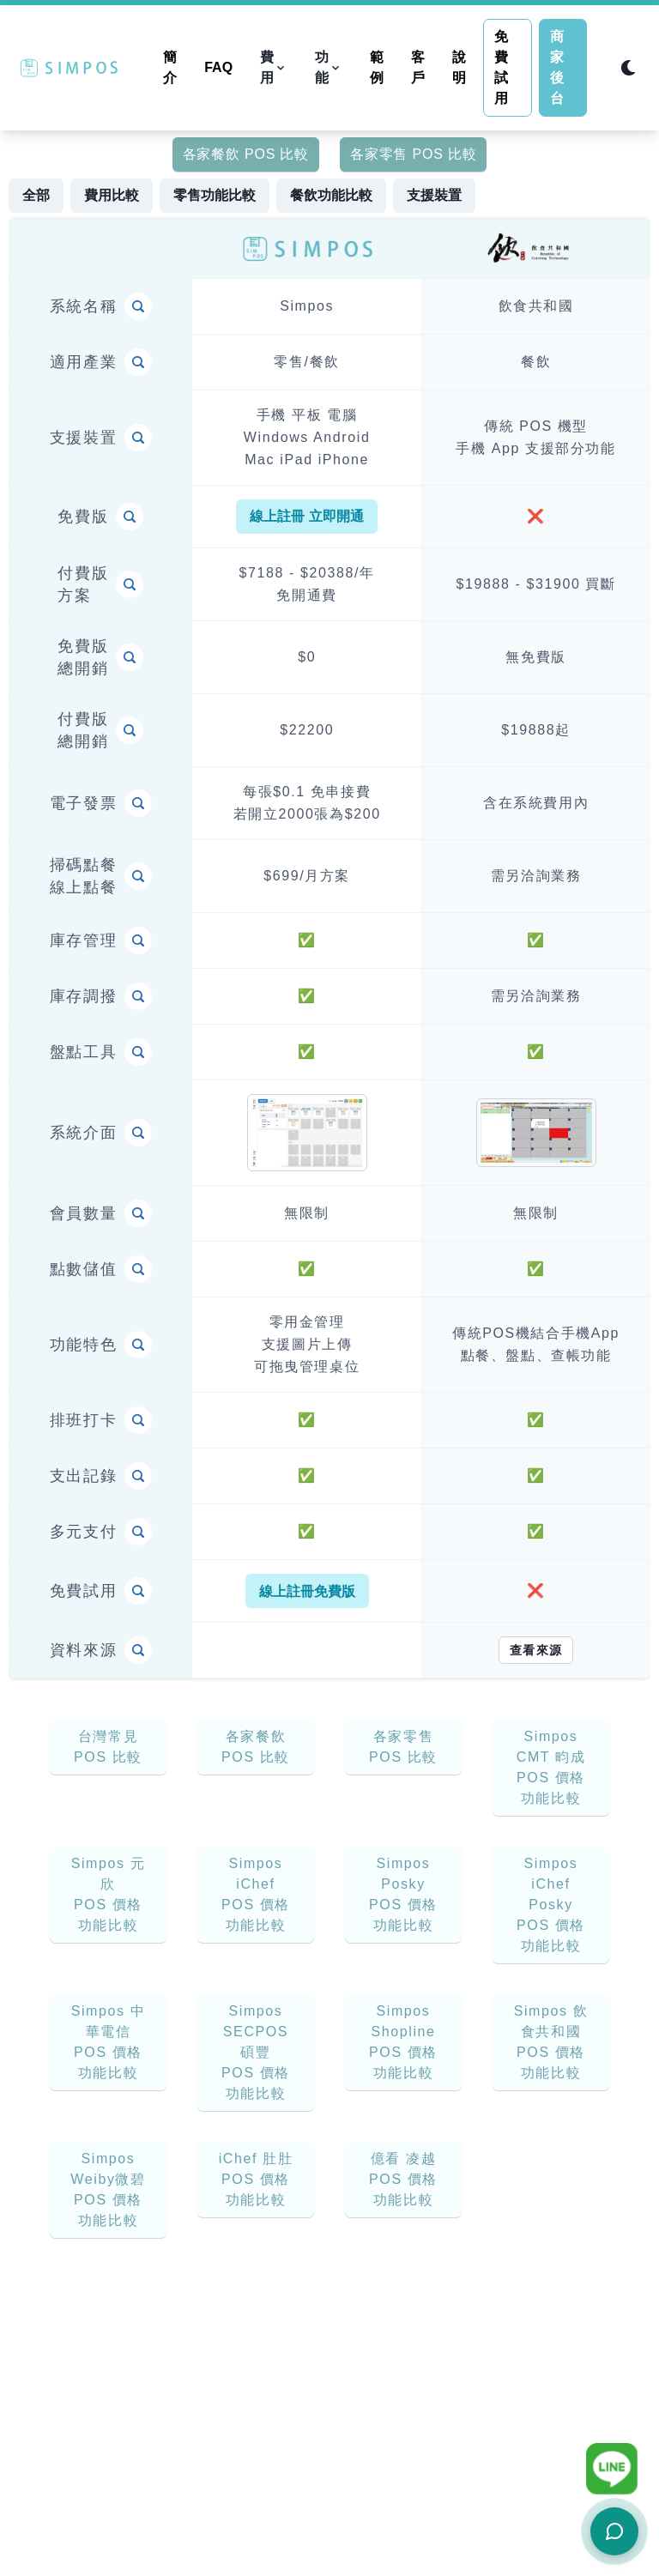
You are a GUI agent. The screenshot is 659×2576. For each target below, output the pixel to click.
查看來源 (536, 1650)
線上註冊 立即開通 (306, 516)
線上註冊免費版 (307, 1591)
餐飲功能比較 (331, 195)
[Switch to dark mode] (628, 68)
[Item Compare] (138, 306)
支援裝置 (434, 195)
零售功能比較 (214, 195)
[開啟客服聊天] (614, 2531)
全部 (36, 195)
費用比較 (111, 195)
